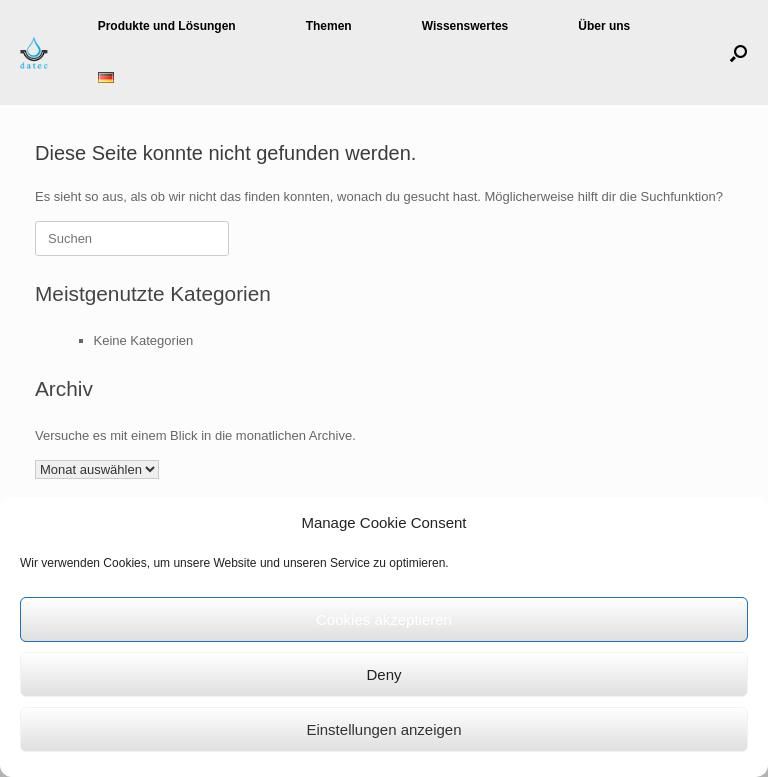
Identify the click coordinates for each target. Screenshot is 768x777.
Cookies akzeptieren (384, 619)
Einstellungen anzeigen (383, 729)
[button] (738, 52)
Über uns (604, 26)
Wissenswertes (465, 26)
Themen (329, 26)
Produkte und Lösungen (167, 26)
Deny (383, 674)
